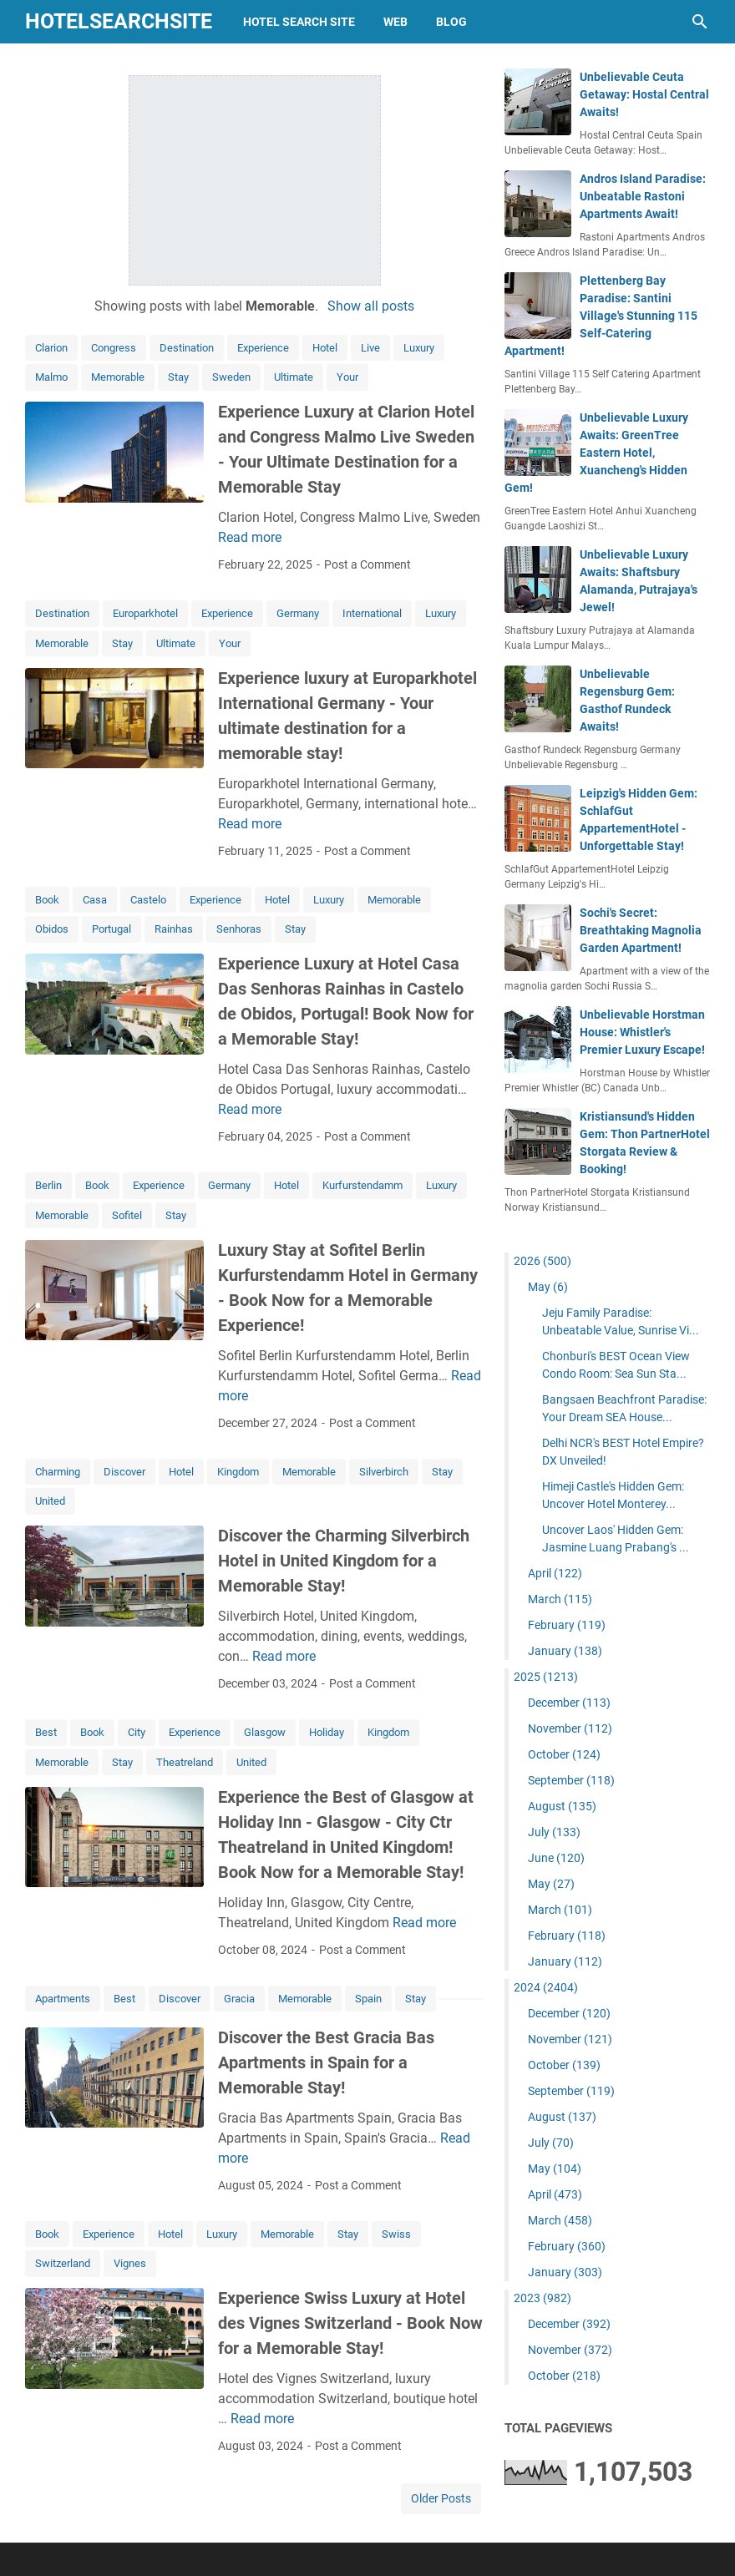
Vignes (130, 2263)
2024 (546, 1987)
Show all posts (370, 306)
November (570, 1728)
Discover (124, 1471)
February (567, 1625)
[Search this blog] (700, 22)
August (562, 1806)
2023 (542, 2298)
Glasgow (265, 1732)
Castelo (148, 899)
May (548, 1286)
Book (47, 899)
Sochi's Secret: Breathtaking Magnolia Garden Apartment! (641, 930)
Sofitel (127, 1215)
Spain (368, 1998)
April (555, 1573)
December (569, 1702)
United (50, 1501)
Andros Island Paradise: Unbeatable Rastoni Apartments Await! (643, 196)
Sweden (231, 377)
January (565, 1650)
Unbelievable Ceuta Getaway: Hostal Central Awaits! (644, 94)
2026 (542, 1261)
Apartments (62, 1998)
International (372, 613)
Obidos (51, 929)
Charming (57, 1471)
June (556, 1858)
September (571, 1780)
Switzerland (62, 2263)
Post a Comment (367, 564)
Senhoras (238, 929)
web (395, 21)
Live (370, 348)
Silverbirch (383, 1471)
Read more (249, 537)
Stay (178, 377)
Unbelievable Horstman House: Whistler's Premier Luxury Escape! (642, 1032)
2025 (546, 1676)
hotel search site (299, 21)
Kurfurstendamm (362, 1185)
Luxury (418, 348)
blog (451, 21)
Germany (297, 613)
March (560, 1599)
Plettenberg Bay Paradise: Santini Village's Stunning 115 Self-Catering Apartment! (600, 315)
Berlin (48, 1185)
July (554, 1832)
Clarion (51, 348)
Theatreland (184, 1762)
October (564, 1754)
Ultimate (293, 377)
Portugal (111, 929)
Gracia (239, 1998)
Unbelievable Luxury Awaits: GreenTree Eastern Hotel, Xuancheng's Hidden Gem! (596, 452)
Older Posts (441, 2498)
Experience (263, 348)
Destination (187, 348)
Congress (113, 348)
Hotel (324, 348)
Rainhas (174, 929)
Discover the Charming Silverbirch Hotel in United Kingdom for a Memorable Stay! (343, 1561)
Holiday (326, 1732)
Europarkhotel (145, 613)
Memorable (117, 377)
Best (46, 1732)
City (136, 1732)
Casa (95, 899)
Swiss (396, 2234)
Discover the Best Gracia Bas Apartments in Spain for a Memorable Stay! (326, 2062)
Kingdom (238, 1471)
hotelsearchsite (118, 21)
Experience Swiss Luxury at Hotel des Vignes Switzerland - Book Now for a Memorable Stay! (350, 2323)
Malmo (51, 377)
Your (347, 377)
